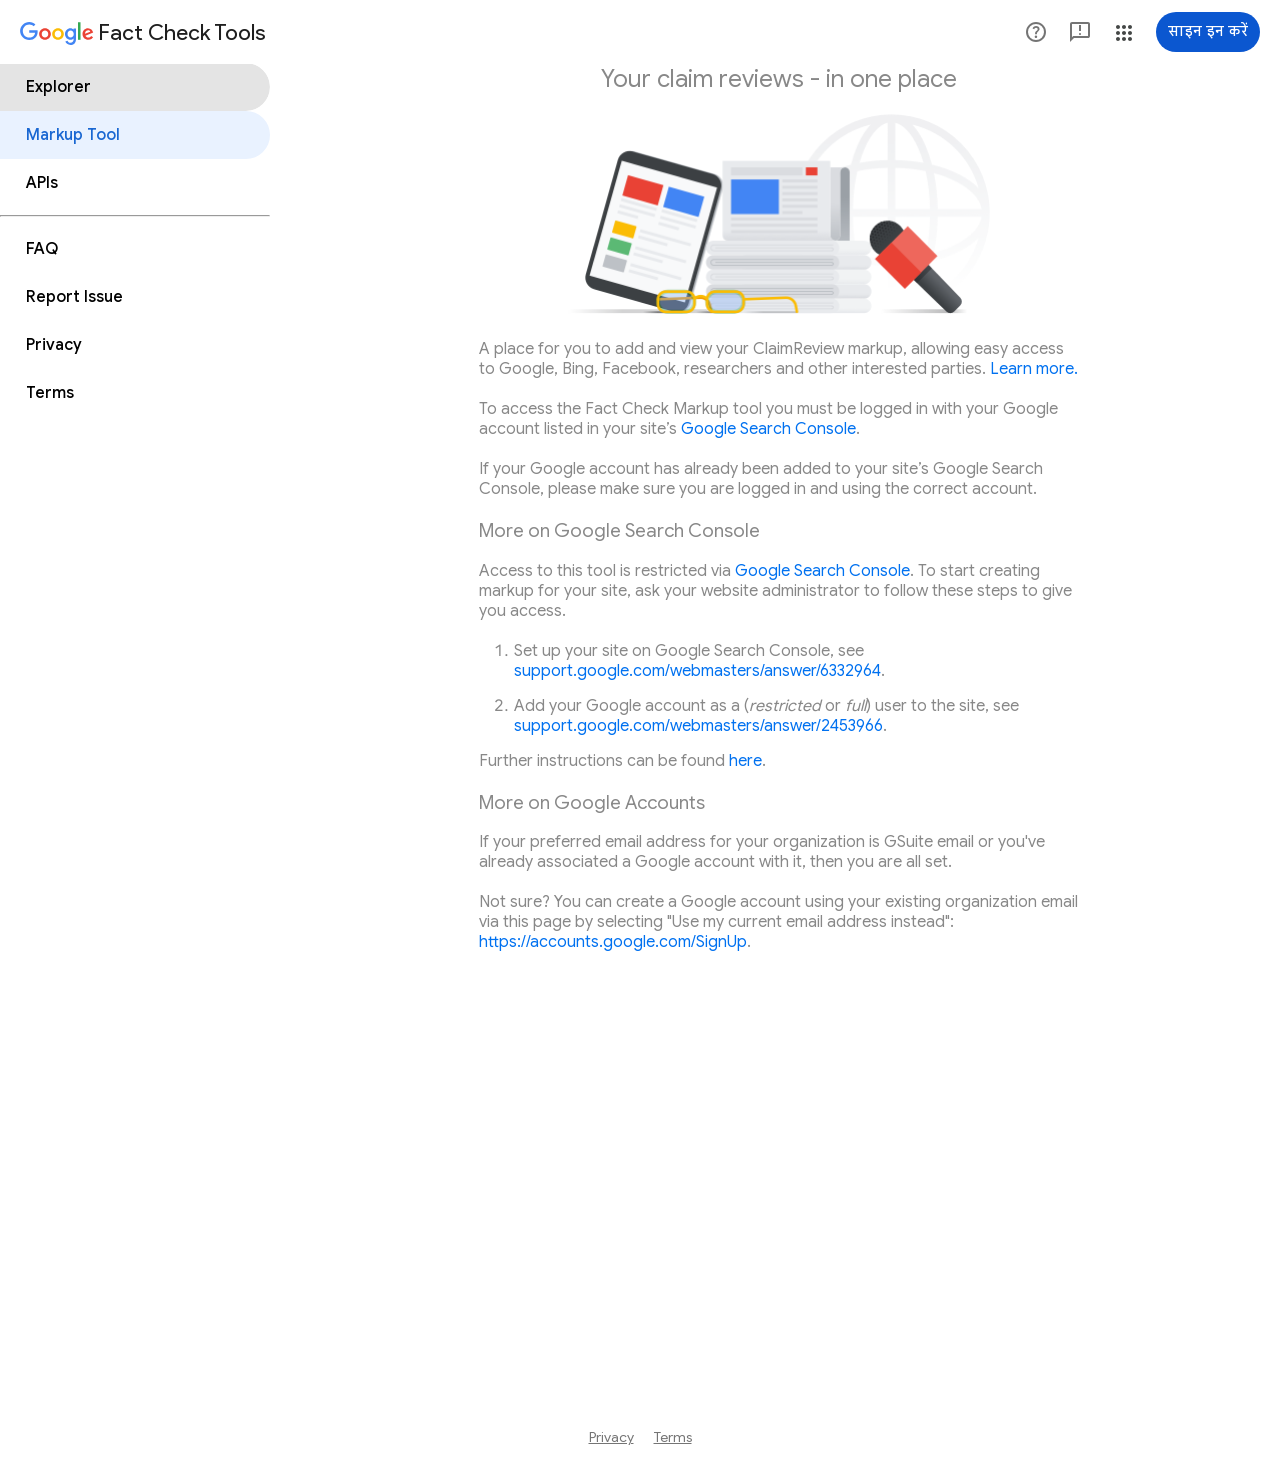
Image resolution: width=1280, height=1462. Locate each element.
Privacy (611, 1437)
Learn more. (1034, 369)
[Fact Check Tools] (143, 34)
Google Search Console (768, 429)
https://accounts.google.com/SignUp (613, 942)
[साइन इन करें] (1208, 32)
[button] (1036, 32)
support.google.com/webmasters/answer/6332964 (697, 671)
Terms (673, 1437)
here (745, 761)
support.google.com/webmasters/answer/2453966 (698, 726)
